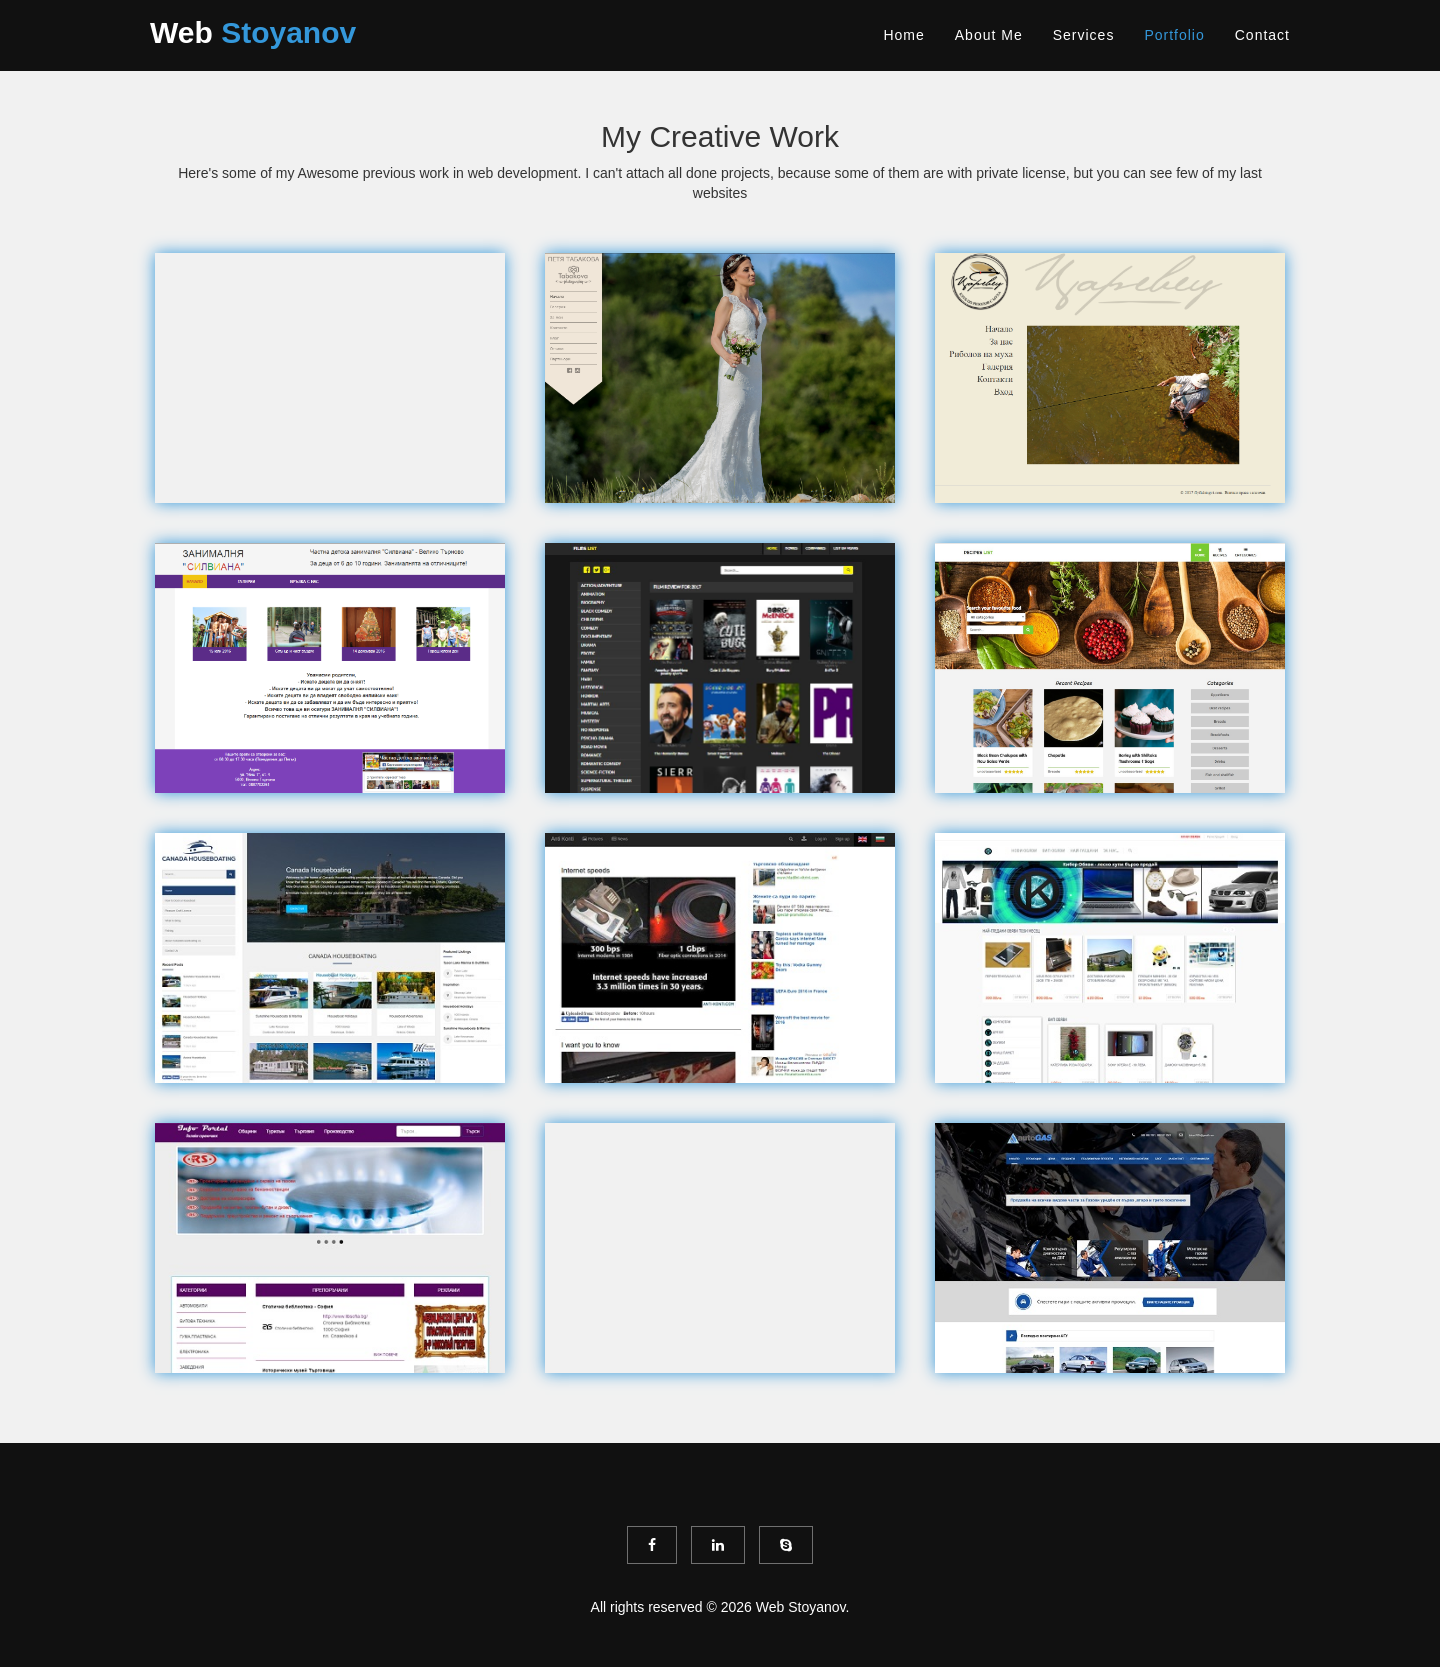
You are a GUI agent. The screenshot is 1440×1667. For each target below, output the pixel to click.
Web (253, 32)
